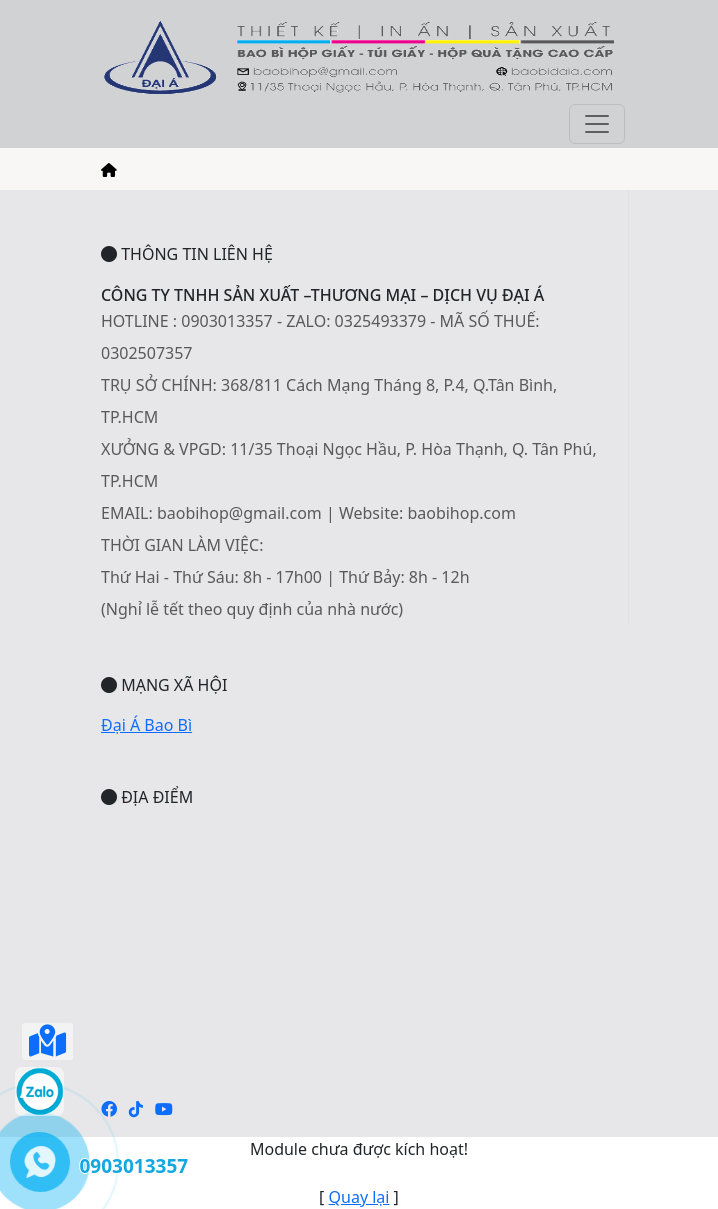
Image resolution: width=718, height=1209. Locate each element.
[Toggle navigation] (597, 124)
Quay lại (359, 1197)
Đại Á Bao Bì (146, 725)
